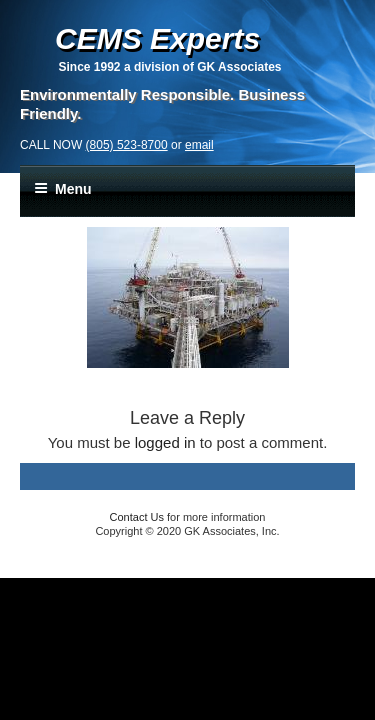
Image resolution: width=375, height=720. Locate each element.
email (199, 145)
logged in (165, 442)
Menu (63, 189)
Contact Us (137, 517)
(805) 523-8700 (127, 145)
